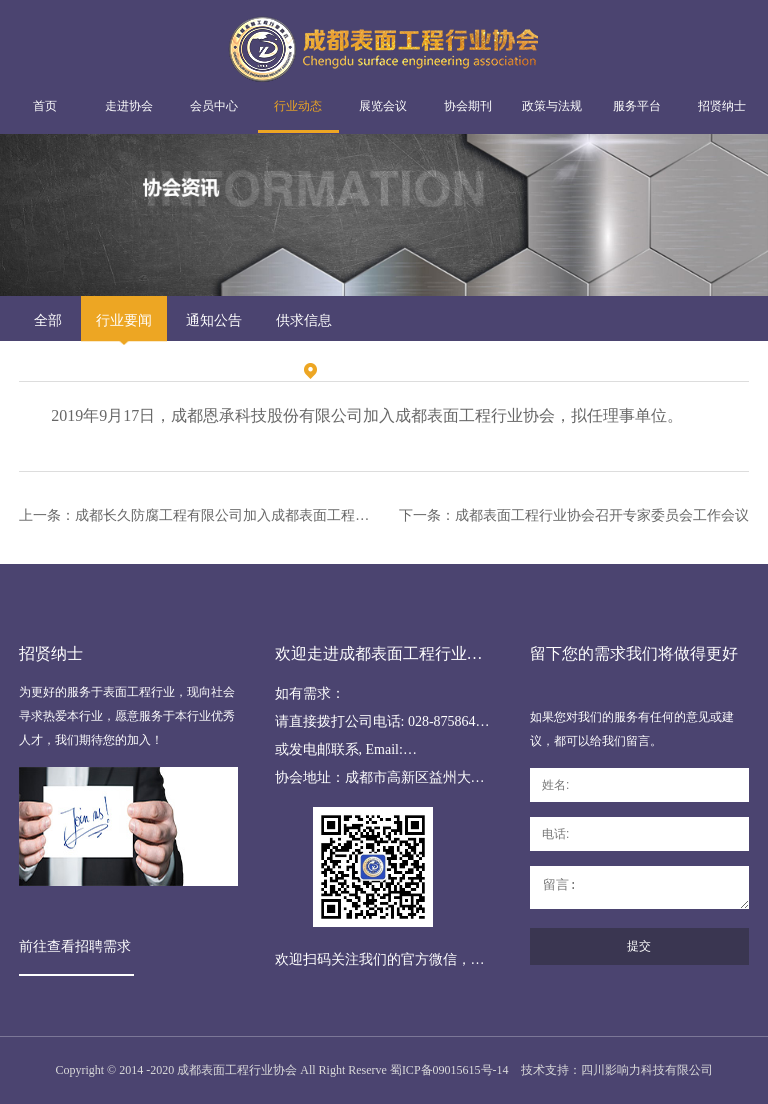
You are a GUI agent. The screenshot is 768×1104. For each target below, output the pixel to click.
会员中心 (214, 106)
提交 (639, 946)
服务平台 (637, 106)
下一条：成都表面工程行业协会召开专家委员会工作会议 (574, 515)
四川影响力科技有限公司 (647, 1070)
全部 (48, 320)
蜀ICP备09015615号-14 (449, 1070)
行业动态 (298, 106)
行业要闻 (124, 320)
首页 (45, 106)
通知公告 (214, 320)
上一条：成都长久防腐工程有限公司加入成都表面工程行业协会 (198, 515)
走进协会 (129, 106)
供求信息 (304, 320)
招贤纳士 (722, 106)
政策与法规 (552, 106)
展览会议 (383, 106)
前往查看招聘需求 (75, 946)
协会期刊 (468, 106)
